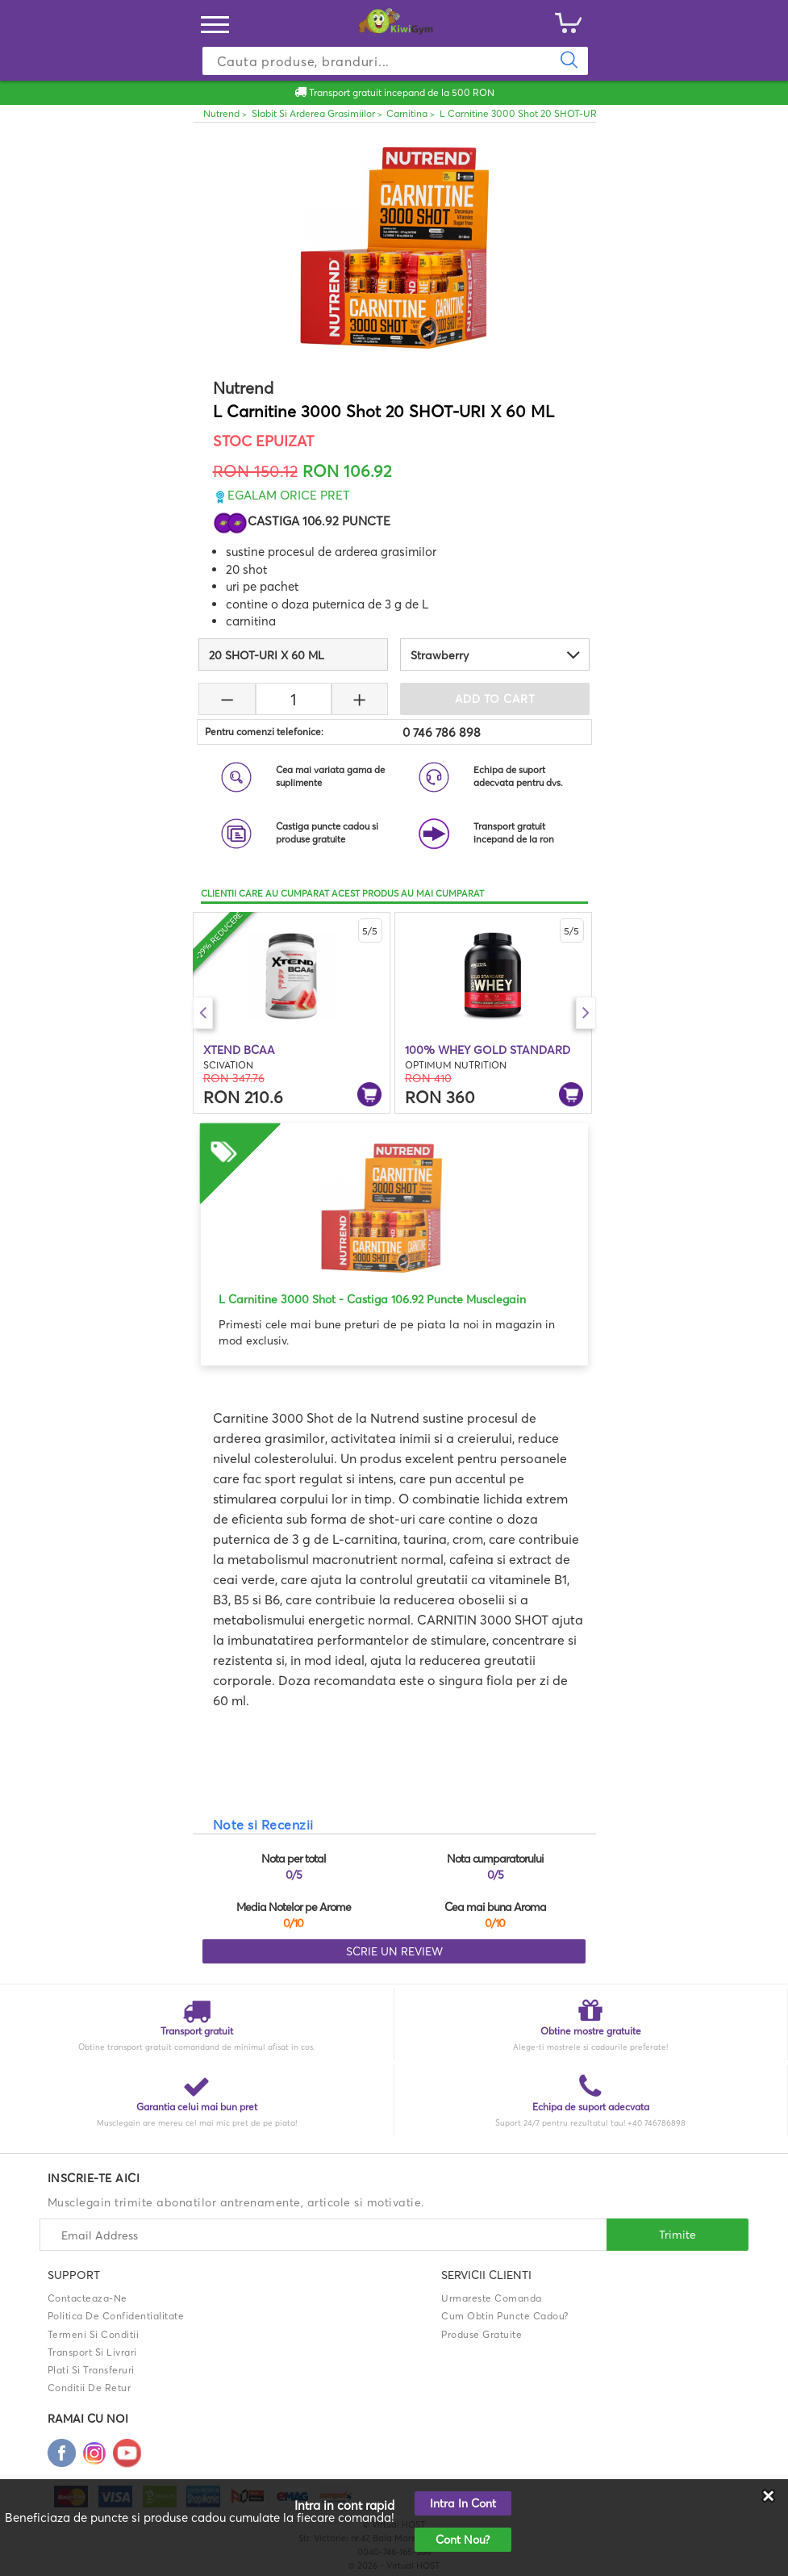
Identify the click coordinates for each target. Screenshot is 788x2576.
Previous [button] (203, 1013)
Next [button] (586, 1013)
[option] (291, 1013)
